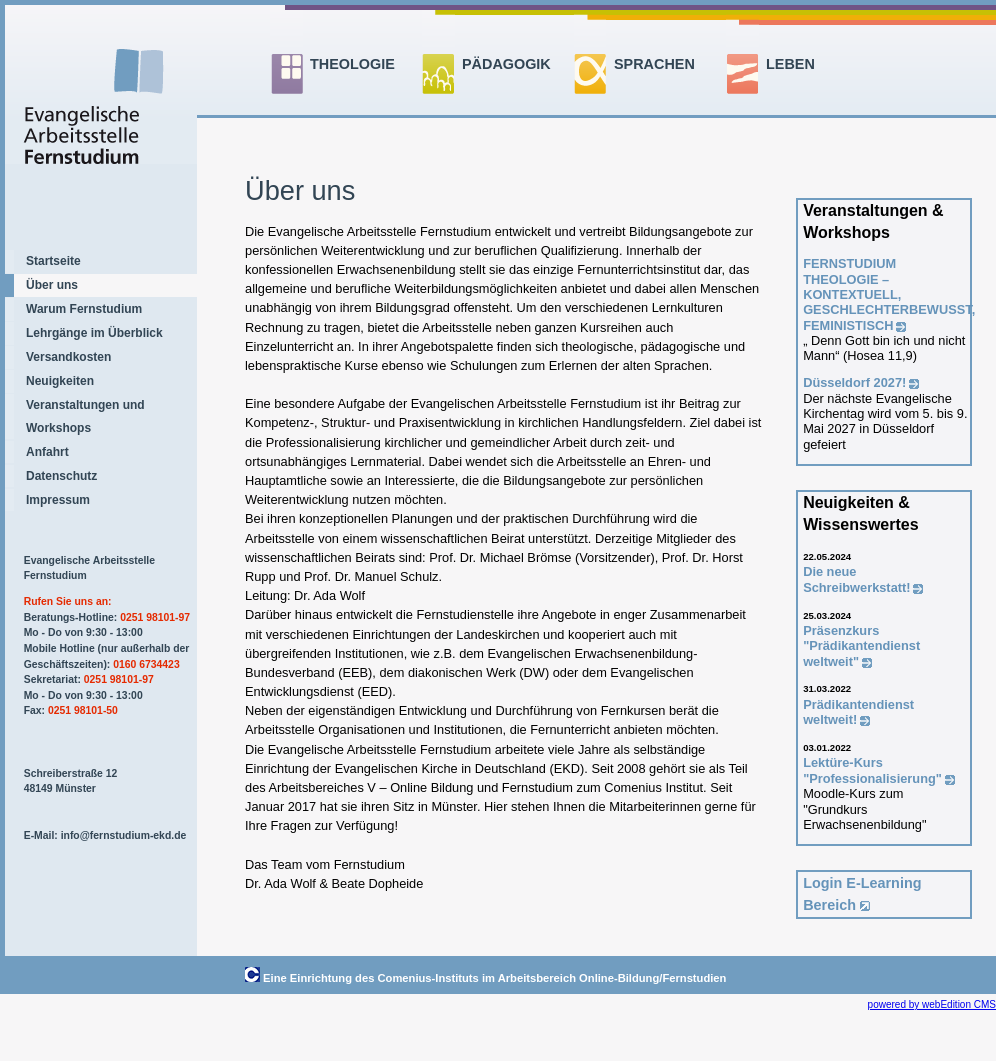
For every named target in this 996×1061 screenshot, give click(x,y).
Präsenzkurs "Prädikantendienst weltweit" (861, 646)
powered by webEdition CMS (932, 1004)
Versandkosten (68, 357)
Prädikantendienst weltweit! (858, 712)
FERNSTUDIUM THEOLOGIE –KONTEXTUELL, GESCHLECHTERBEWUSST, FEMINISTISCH (889, 294)
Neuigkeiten (60, 381)
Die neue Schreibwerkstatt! (856, 579)
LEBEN (790, 64)
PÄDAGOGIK (506, 64)
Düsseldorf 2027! (854, 382)
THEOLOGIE (352, 64)
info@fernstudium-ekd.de (124, 835)
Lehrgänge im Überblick (94, 333)
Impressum (58, 500)
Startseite (53, 261)
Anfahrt (47, 452)
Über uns (52, 285)
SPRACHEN (654, 64)
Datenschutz (61, 476)
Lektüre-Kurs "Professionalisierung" (872, 770)
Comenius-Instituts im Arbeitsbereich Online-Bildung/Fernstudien (552, 978)
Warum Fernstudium (84, 309)
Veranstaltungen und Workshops (85, 416)
